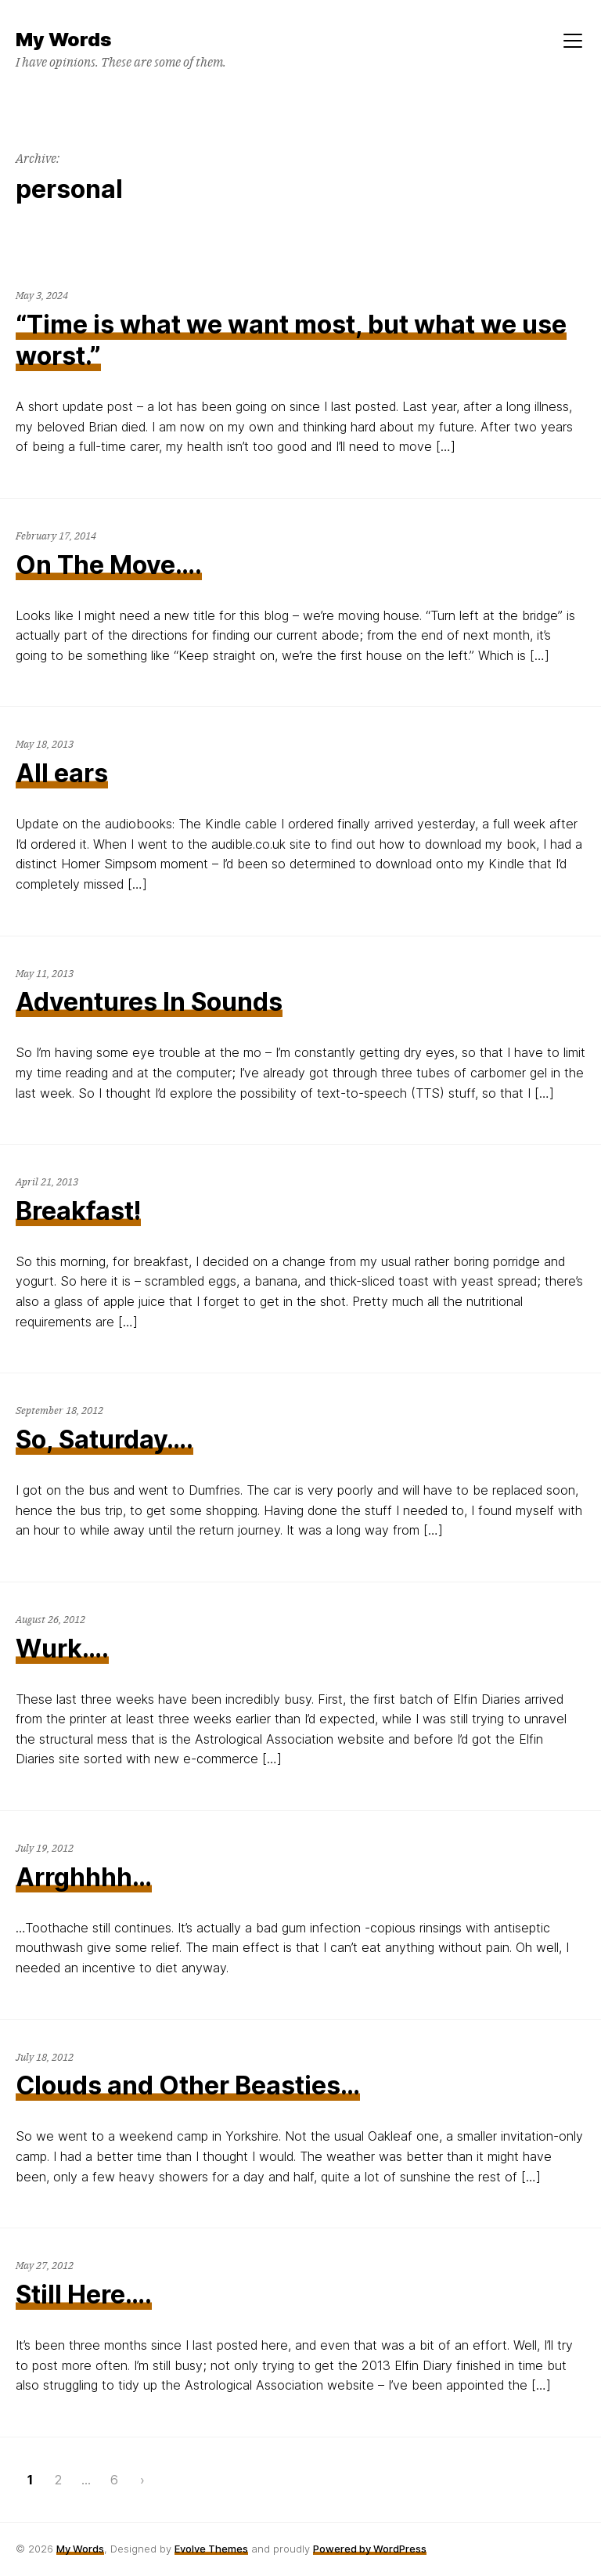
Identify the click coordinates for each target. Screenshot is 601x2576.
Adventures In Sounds (149, 1002)
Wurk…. (62, 1648)
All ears (62, 773)
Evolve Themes (211, 2548)
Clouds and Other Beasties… (188, 2085)
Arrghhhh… (84, 1877)
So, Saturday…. (104, 1439)
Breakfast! (78, 1211)
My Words (80, 2548)
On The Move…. (109, 565)
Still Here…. (84, 2294)
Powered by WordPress (369, 2548)
